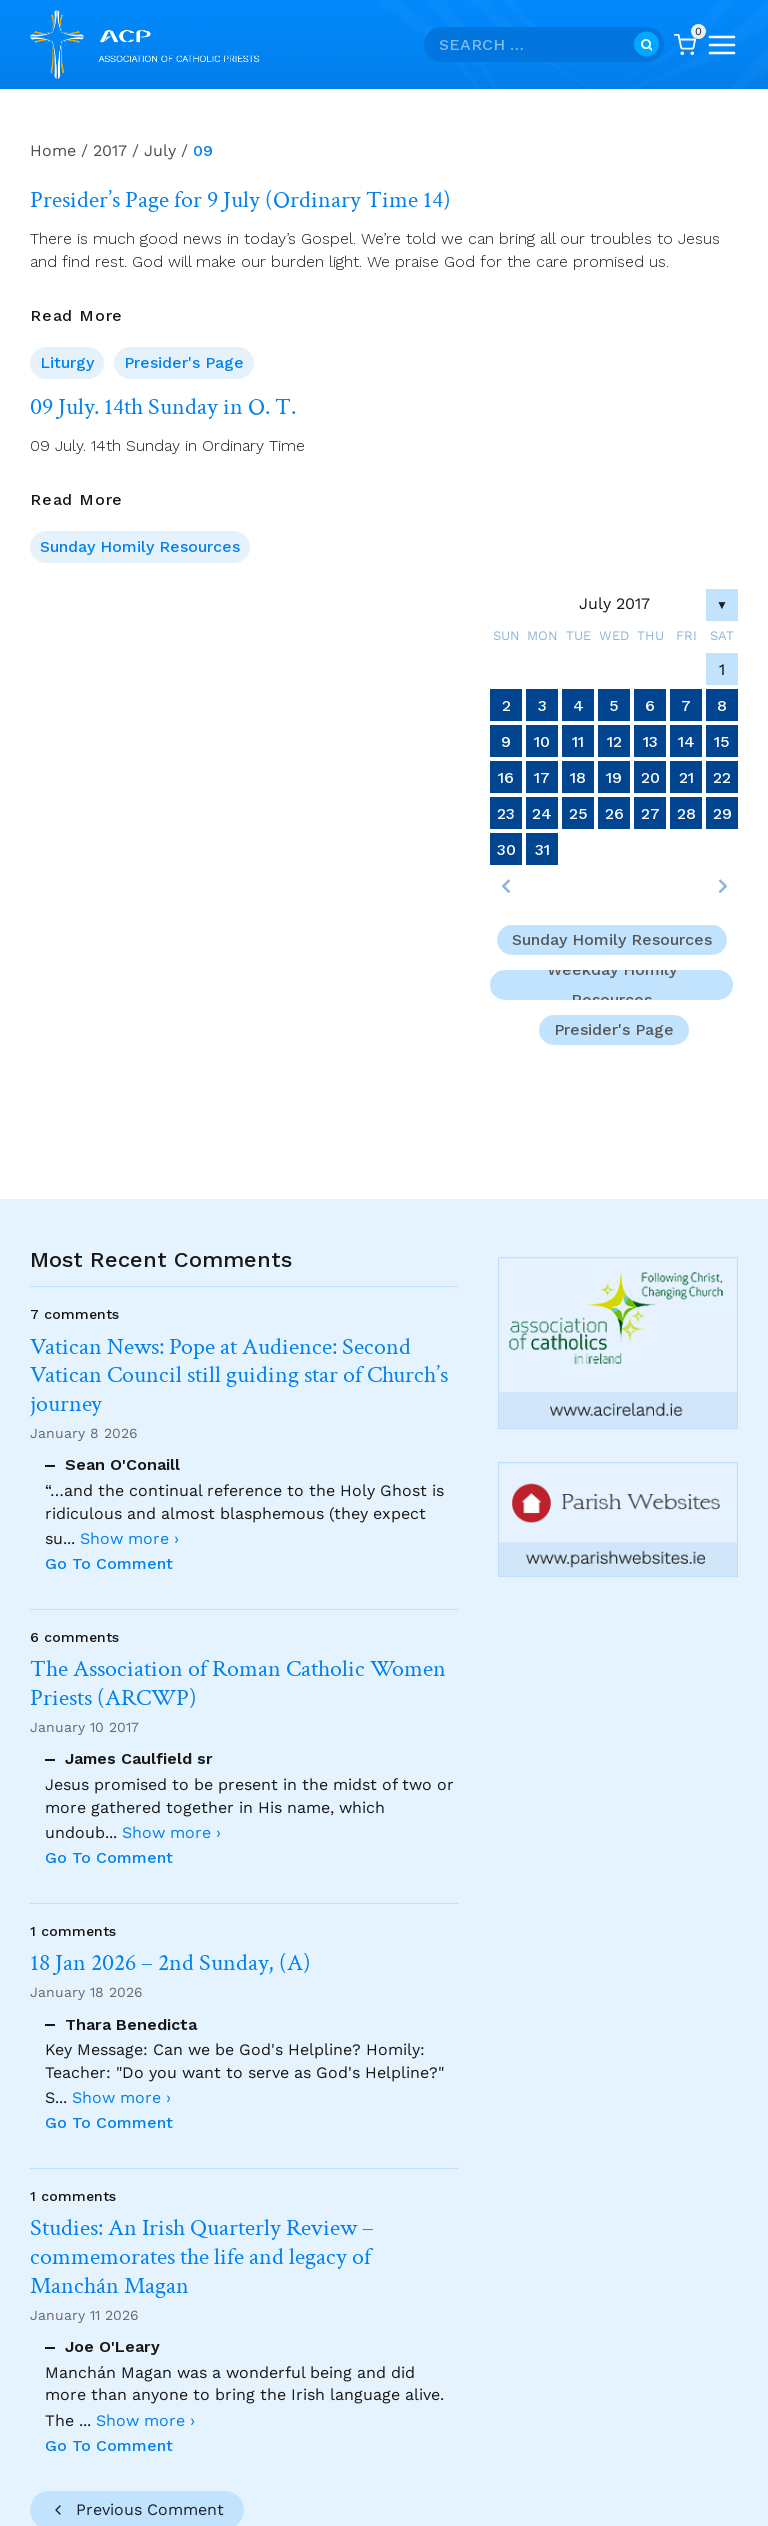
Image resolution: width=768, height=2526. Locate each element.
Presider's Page (184, 362)
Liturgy (67, 362)
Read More (76, 316)
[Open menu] (722, 45)
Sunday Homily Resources (140, 546)
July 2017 (614, 603)
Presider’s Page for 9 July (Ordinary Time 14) (240, 200)
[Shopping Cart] (685, 45)
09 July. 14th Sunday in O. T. (163, 407)
